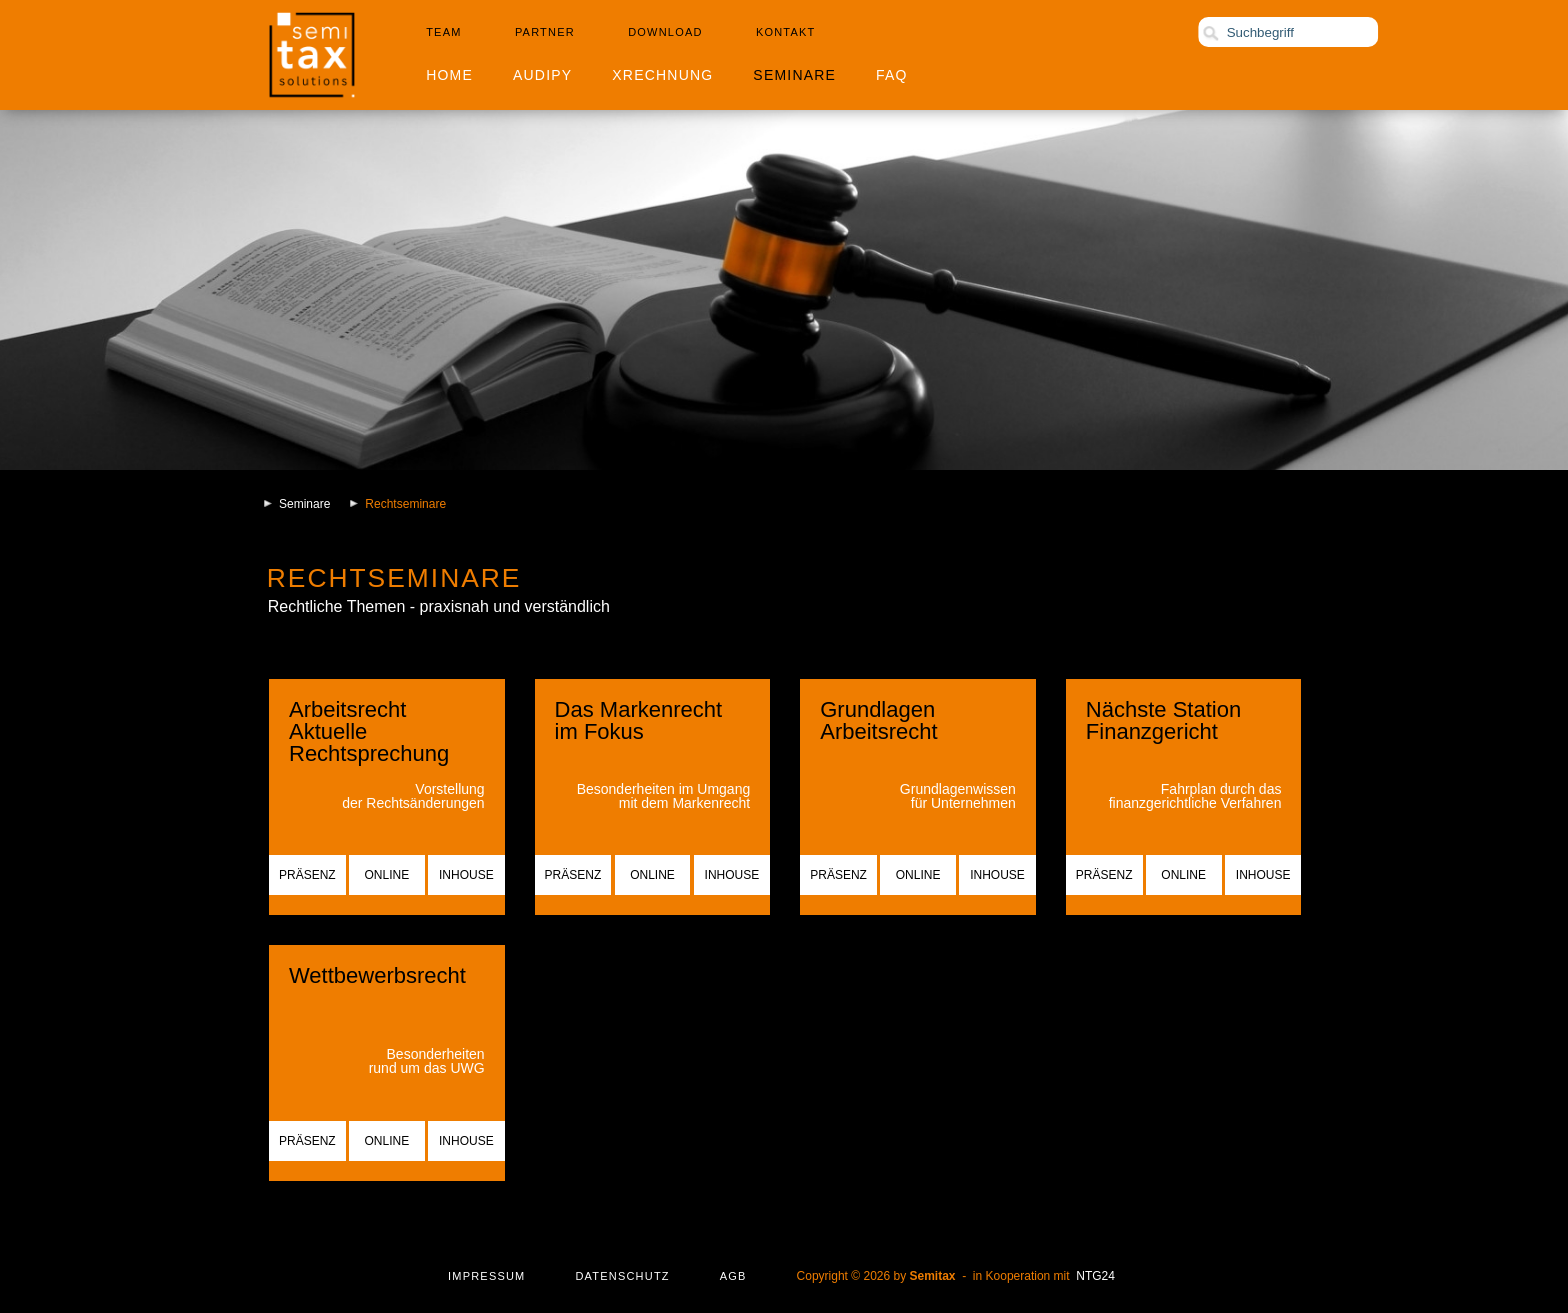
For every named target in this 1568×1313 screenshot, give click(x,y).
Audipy (542, 75)
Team (443, 32)
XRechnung (662, 75)
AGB (733, 1276)
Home (449, 75)
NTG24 (1095, 1276)
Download (665, 32)
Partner (545, 32)
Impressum (486, 1276)
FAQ (892, 75)
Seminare (794, 75)
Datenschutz (622, 1276)
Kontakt (786, 32)
